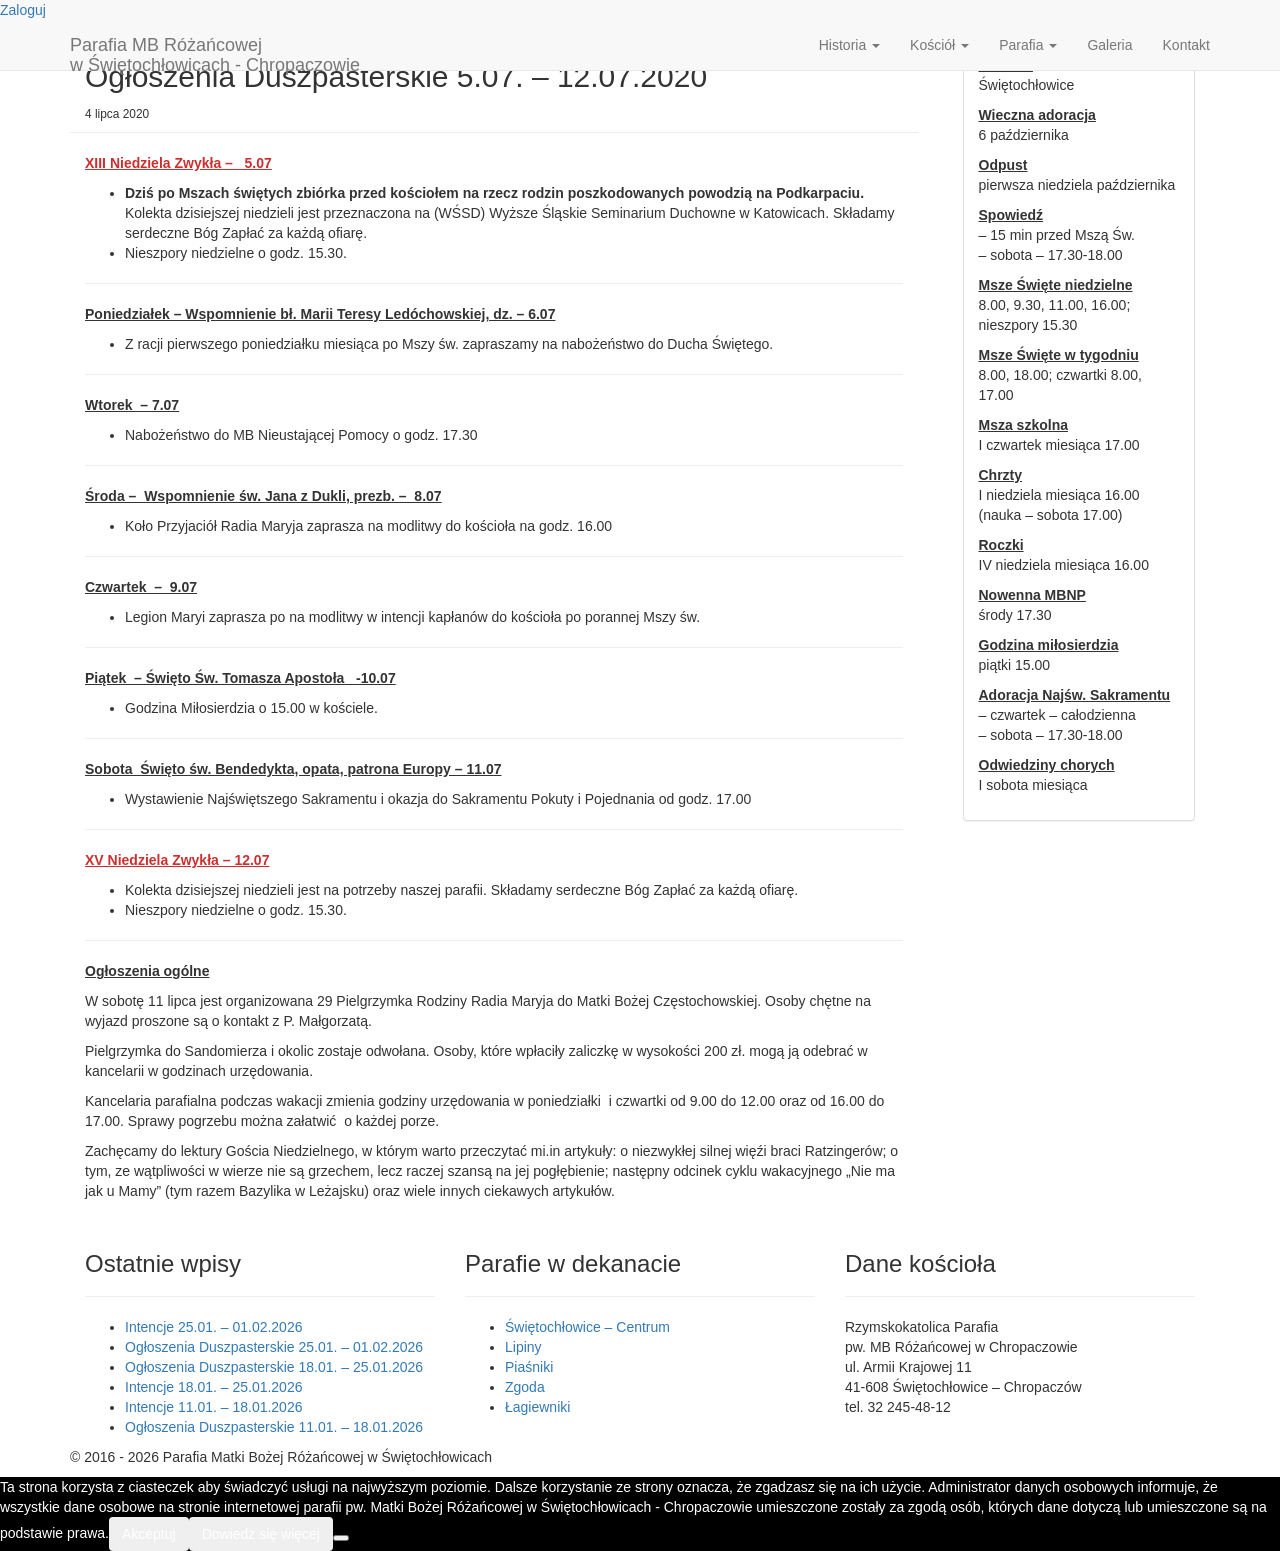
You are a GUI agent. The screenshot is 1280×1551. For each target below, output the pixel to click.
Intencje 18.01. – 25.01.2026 (213, 1387)
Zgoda (525, 1387)
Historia (849, 45)
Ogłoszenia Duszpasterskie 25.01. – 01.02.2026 (274, 1347)
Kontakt (1186, 45)
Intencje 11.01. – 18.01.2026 (213, 1407)
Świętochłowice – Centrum (587, 1327)
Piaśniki (529, 1367)
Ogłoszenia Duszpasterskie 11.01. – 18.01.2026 (274, 1427)
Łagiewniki (537, 1407)
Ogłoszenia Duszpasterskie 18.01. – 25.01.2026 (274, 1367)
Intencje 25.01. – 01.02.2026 (213, 1327)
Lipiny (523, 1347)
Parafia (1028, 45)
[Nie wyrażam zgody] (341, 1538)
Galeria (1109, 45)
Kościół (939, 45)
